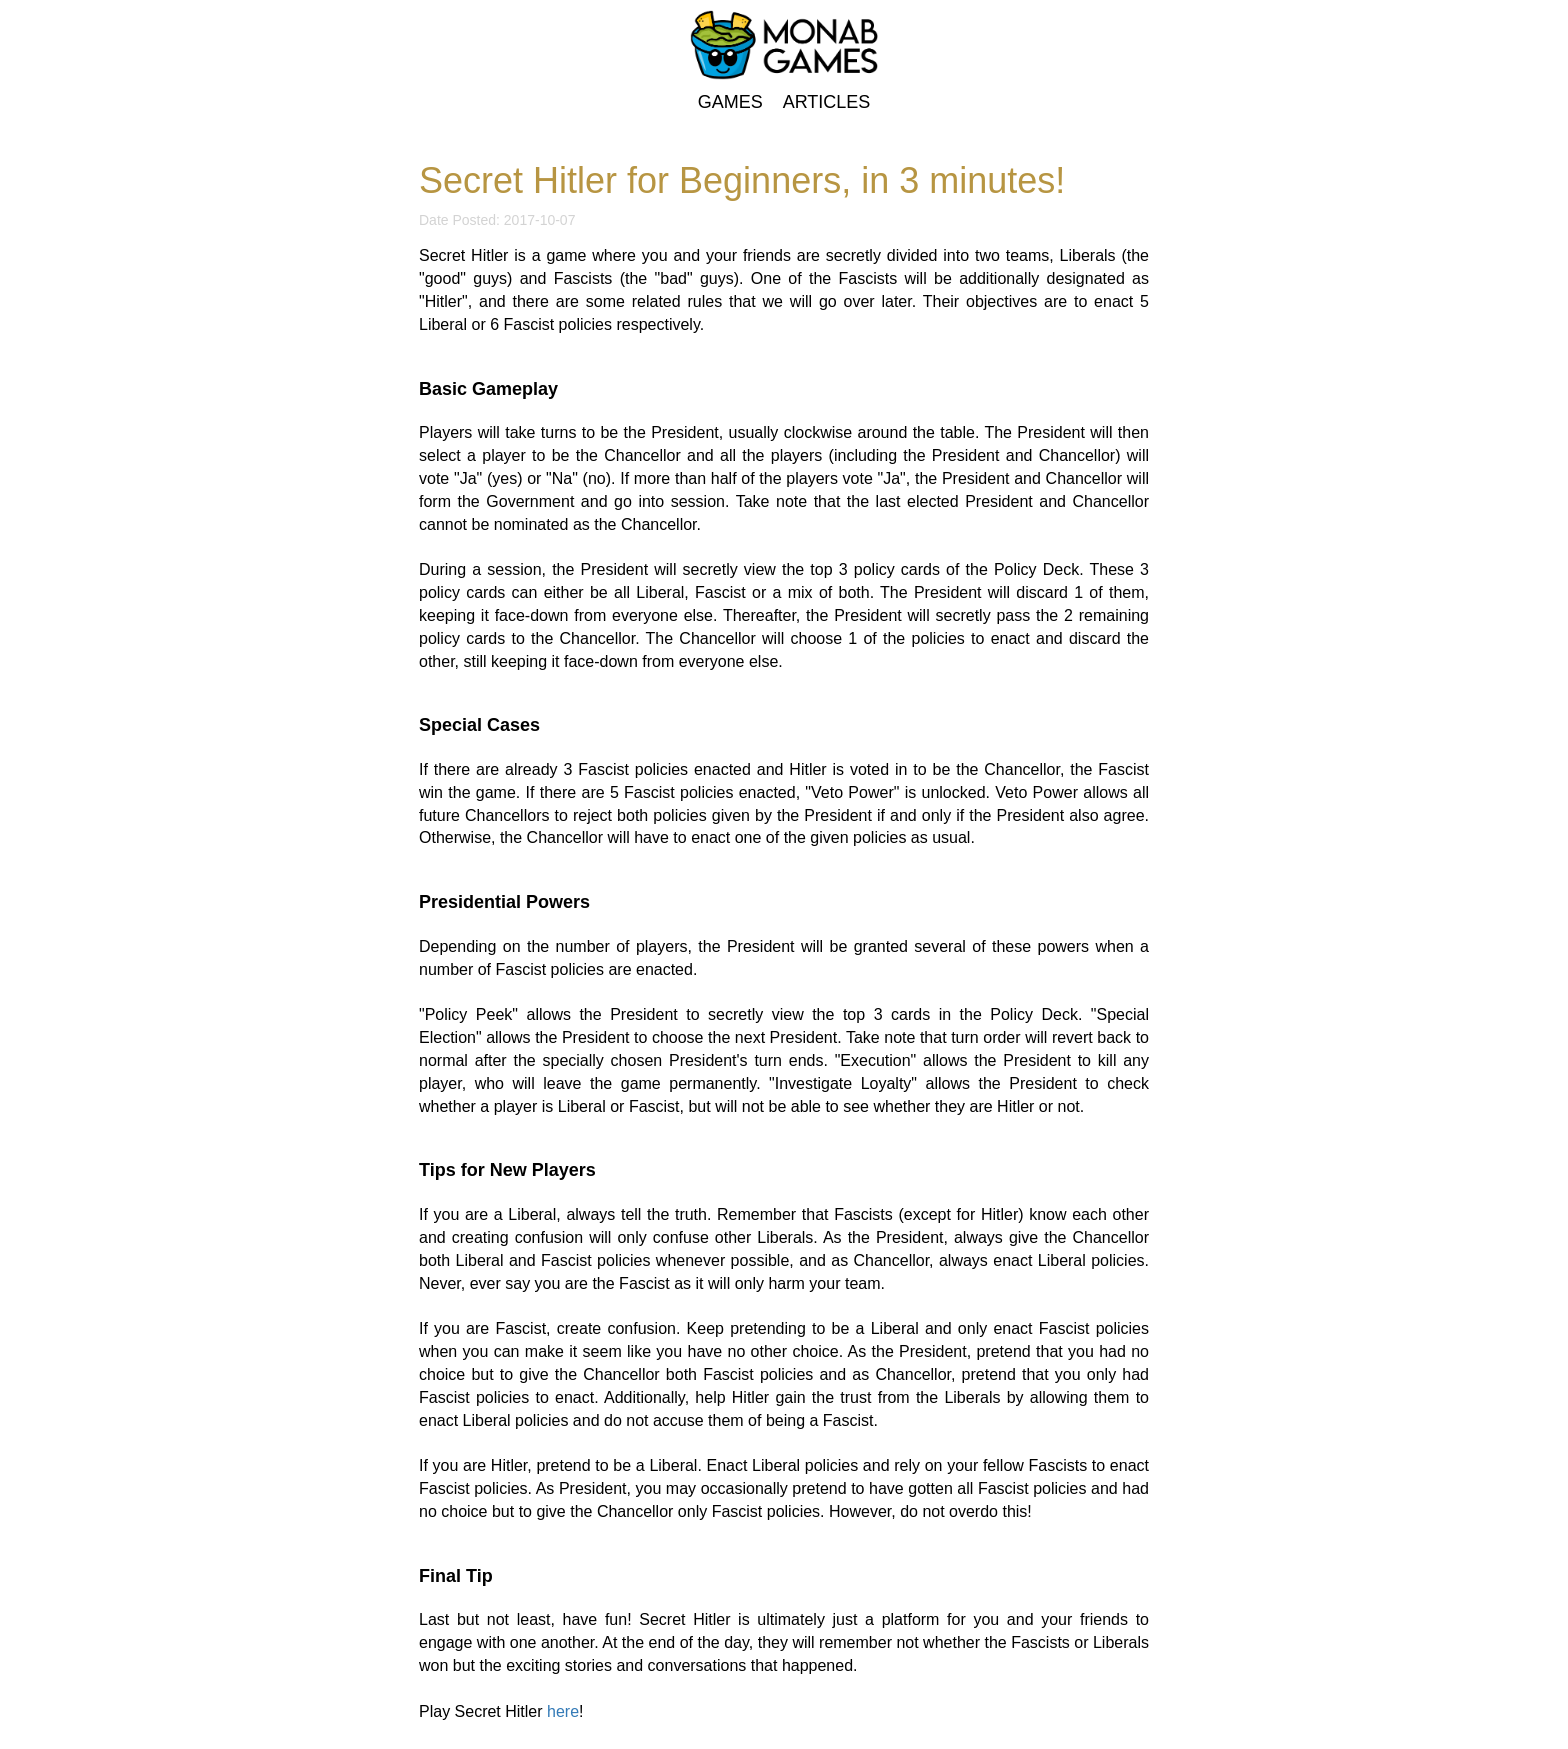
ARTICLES (827, 102)
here (563, 1711)
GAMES (733, 102)
